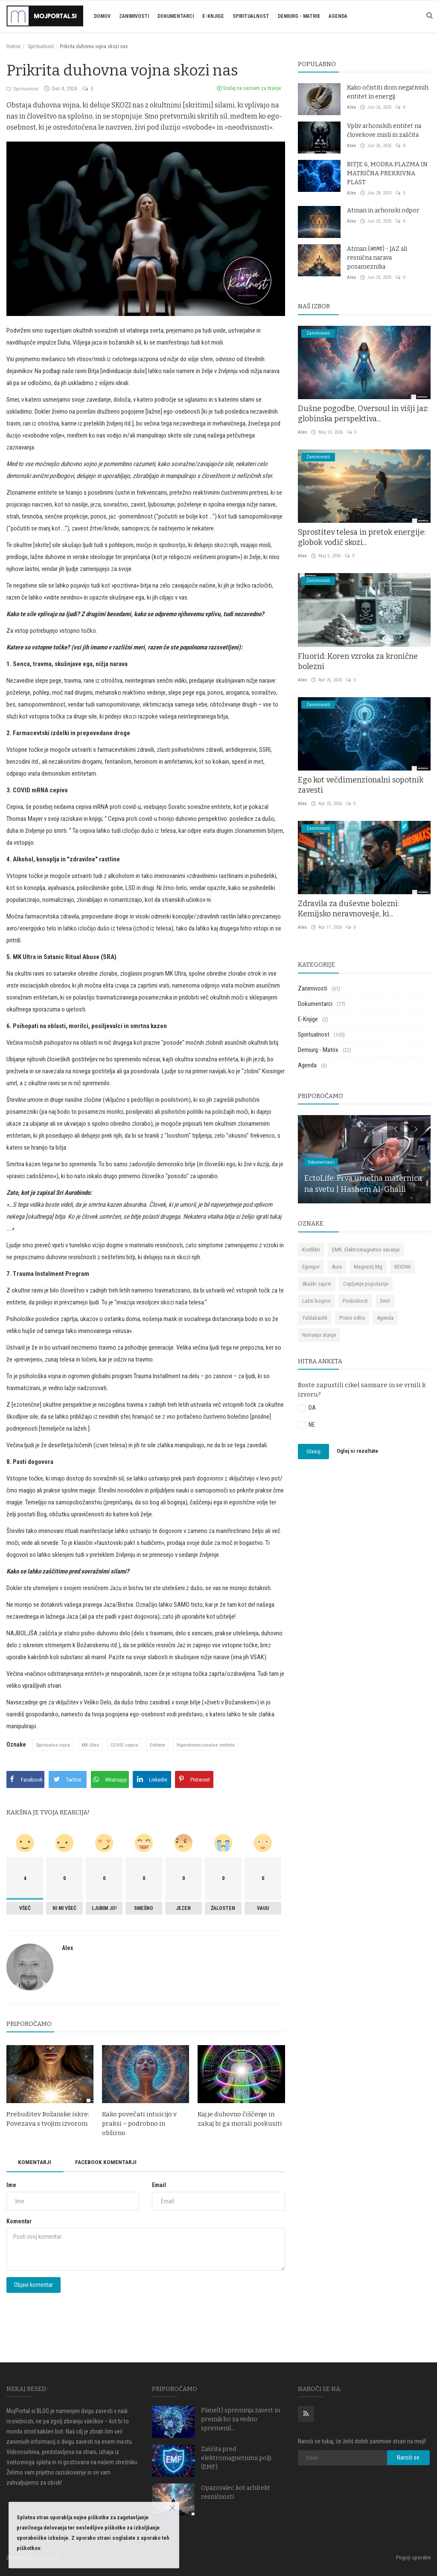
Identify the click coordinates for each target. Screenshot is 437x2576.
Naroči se (408, 2457)
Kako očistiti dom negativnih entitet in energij (387, 92)
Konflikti (311, 1249)
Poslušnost (355, 1301)
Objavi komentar (33, 2285)
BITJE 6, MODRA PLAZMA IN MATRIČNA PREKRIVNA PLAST (387, 173)
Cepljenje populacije (365, 1284)
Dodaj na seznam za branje (249, 88)
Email (159, 2185)
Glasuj (313, 1451)
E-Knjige (213, 16)
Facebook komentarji (110, 2162)
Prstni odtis (352, 1318)
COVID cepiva (126, 1745)
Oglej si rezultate (357, 1451)
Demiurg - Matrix (299, 16)
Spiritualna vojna (53, 1745)
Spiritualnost (251, 16)
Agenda (338, 16)
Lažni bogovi (316, 1301)
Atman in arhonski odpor (383, 210)
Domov (102, 16)
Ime (11, 2185)
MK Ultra (91, 1745)
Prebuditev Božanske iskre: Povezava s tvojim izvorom (47, 2119)
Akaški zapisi (316, 1284)
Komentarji (36, 2162)
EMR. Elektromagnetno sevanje (365, 1249)
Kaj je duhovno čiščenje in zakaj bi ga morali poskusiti (240, 2119)
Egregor (311, 1266)
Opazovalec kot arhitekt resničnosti (235, 2492)
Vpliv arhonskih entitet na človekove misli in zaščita (384, 130)
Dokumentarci (175, 16)
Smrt (385, 1301)
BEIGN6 (402, 1266)
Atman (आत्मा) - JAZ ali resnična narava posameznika (377, 257)
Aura (337, 1266)
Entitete (160, 1745)
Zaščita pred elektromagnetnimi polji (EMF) (236, 2458)
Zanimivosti (134, 16)
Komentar (19, 2221)
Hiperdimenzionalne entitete (209, 1745)
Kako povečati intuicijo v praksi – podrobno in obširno (139, 2124)
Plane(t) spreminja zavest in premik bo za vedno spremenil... (240, 2419)
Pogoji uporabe (413, 2557)
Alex (67, 1947)
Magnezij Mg (368, 1266)
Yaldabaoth (314, 1318)
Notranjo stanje (319, 1335)
